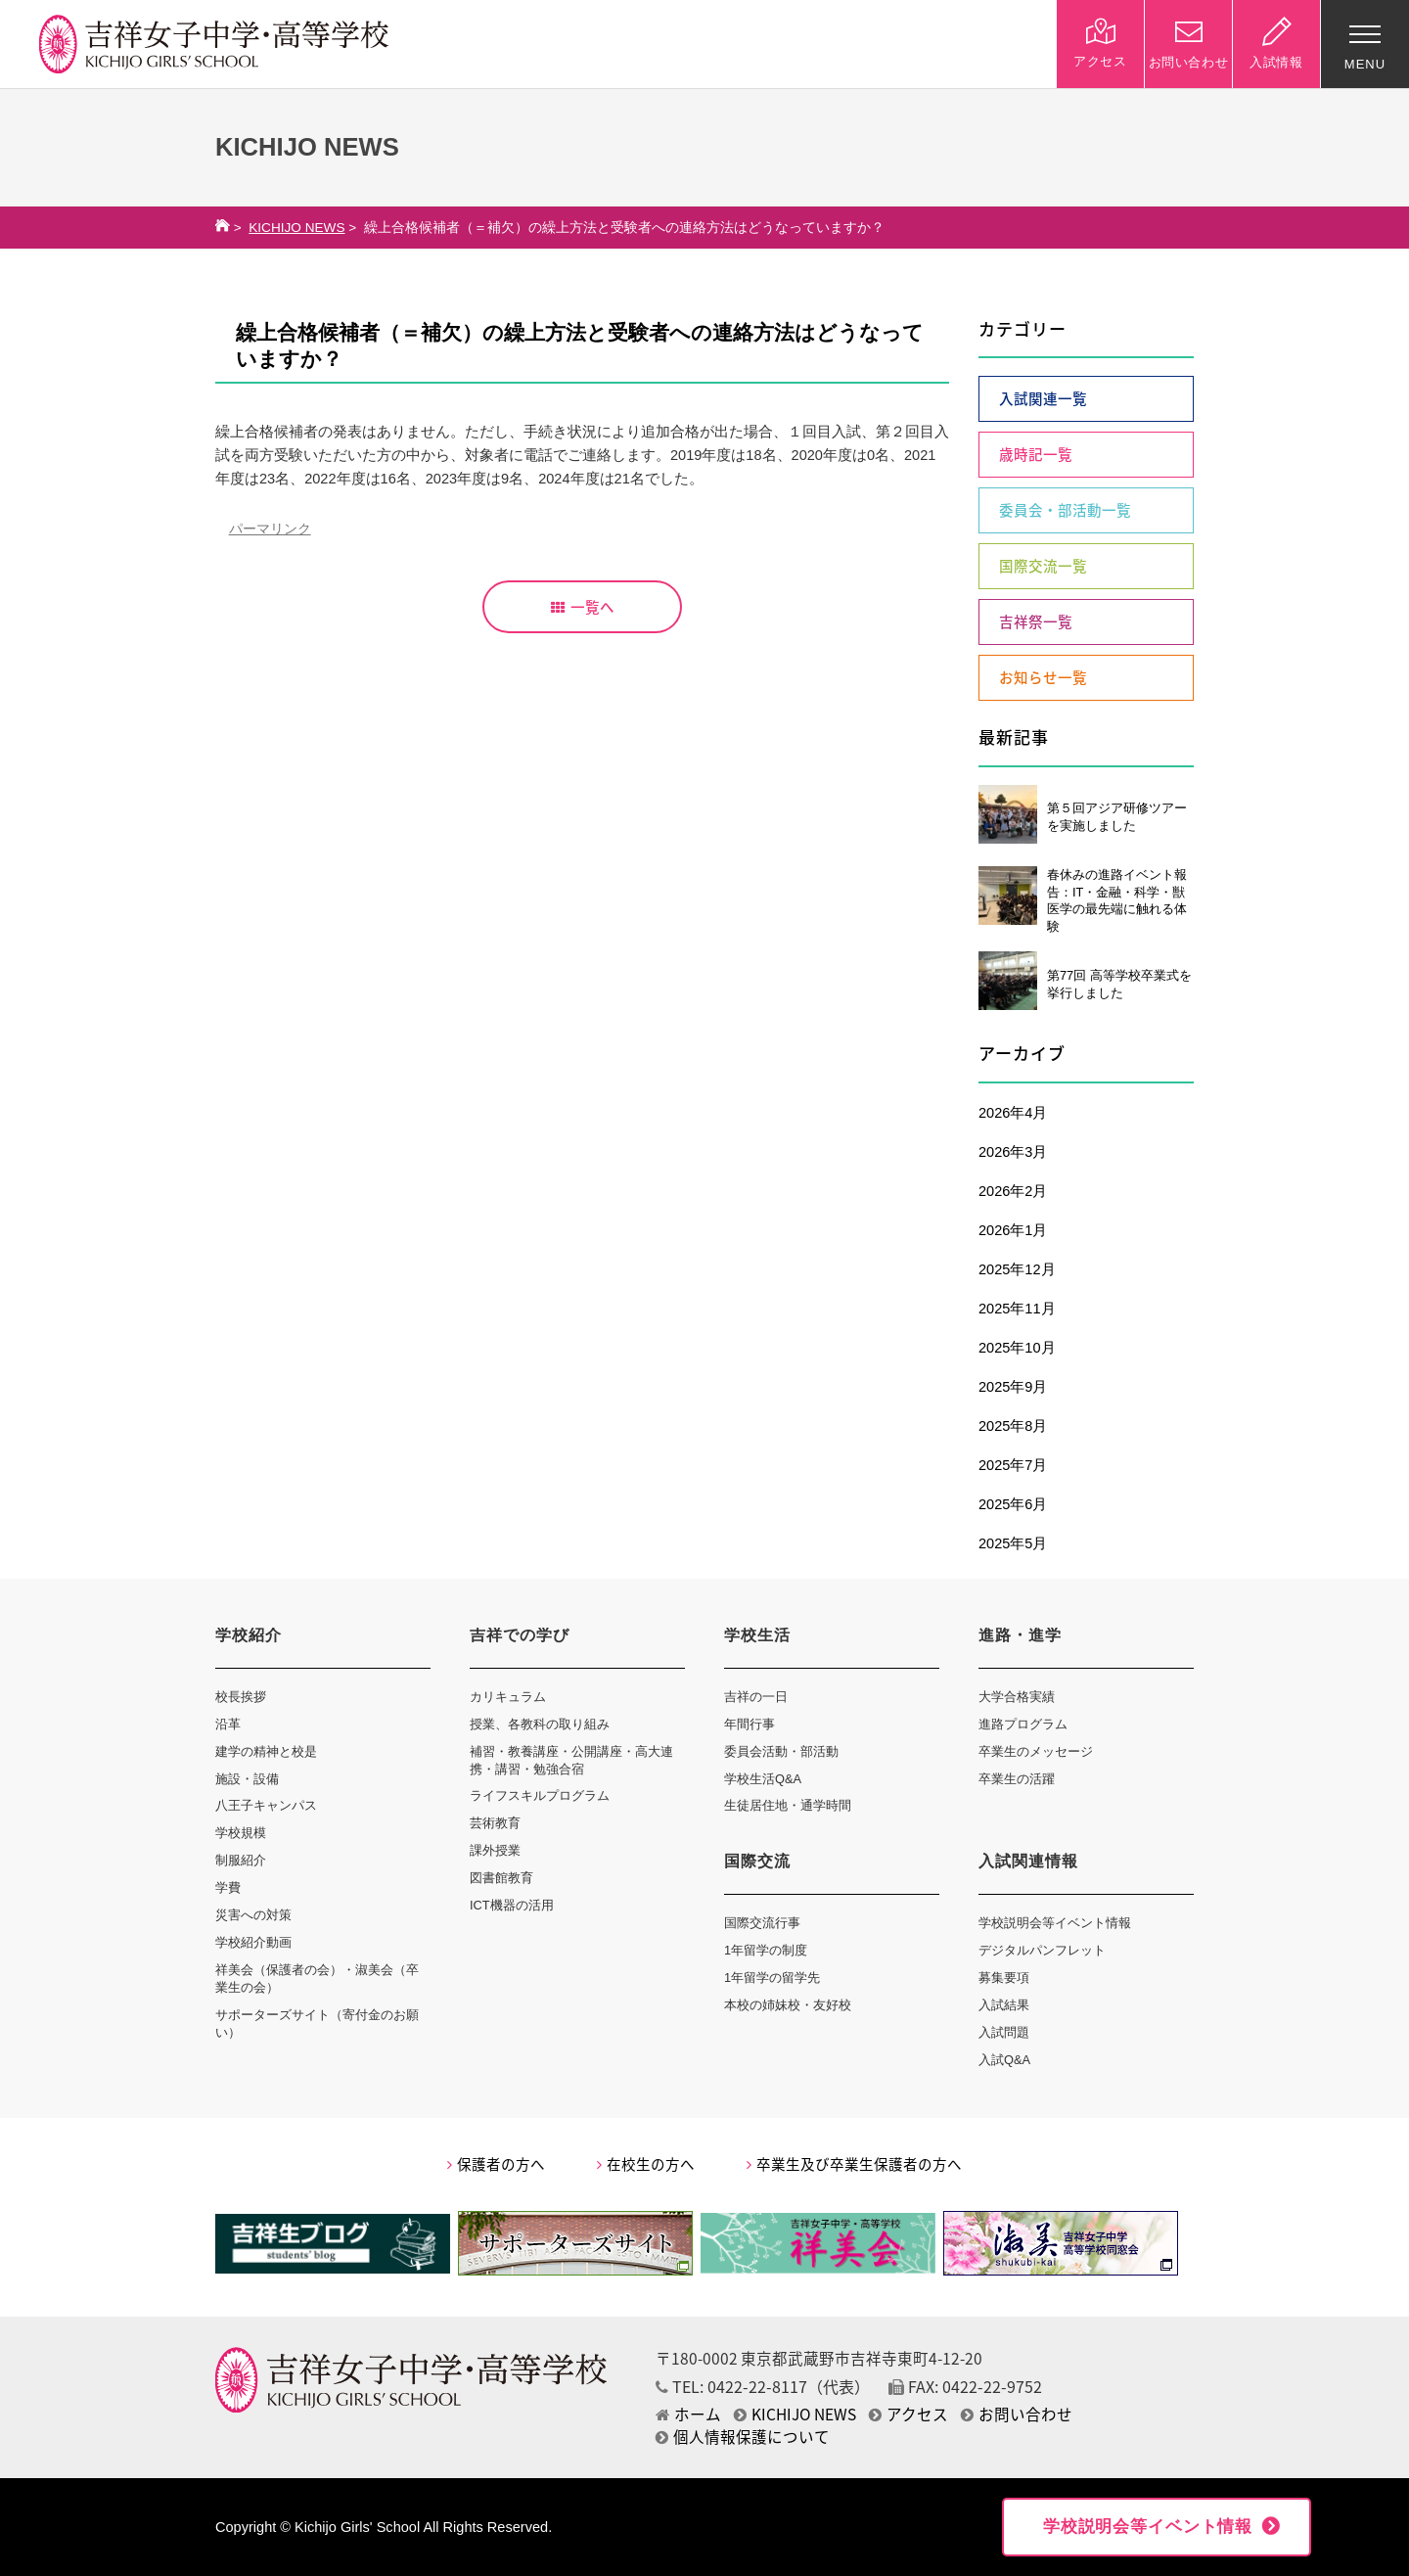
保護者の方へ (496, 2164)
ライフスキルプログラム (540, 1795)
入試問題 (1003, 2032)
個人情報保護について (743, 2436)
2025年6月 (1012, 1504)
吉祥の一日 (756, 1696)
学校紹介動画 (253, 1942)
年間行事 (749, 1724)
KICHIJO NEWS (296, 227)
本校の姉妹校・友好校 (787, 2005)
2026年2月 (1012, 1191)
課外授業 (495, 1850)
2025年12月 (1017, 1269)
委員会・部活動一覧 (1065, 510)
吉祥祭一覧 (1035, 621)
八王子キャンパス (266, 1805)
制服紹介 (240, 1860)
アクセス (908, 2414)
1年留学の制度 (765, 1950)
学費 (228, 1887)
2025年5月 (1012, 1543)
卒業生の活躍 (1016, 1778)
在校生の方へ (646, 2164)
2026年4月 (1012, 1113)
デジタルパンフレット (1042, 1950)
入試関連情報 (1028, 1861)
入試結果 (1003, 2005)
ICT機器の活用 (512, 1905)
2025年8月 (1012, 1426)
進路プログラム (1023, 1724)
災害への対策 (253, 1915)
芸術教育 (495, 1823)
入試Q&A (1004, 2059)
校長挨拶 (240, 1696)
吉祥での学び (519, 1635)
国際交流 (757, 1861)
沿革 (228, 1724)
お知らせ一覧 (1043, 677)
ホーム (688, 2414)
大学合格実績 (1016, 1696)
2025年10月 (1017, 1348)
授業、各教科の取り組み (540, 1724)
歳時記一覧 (1035, 454)
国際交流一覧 (1043, 565)
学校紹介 (248, 1635)
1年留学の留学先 (772, 1977)
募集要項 (1003, 1977)
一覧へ (582, 607)
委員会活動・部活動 (781, 1751)
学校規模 (240, 1832)
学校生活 (757, 1635)
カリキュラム (508, 1696)
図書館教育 (501, 1877)
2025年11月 (1017, 1308)
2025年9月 (1012, 1387)
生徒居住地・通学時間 (787, 1805)
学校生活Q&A (762, 1778)
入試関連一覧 (1043, 398)
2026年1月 (1012, 1230)
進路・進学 (1020, 1635)
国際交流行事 (762, 1922)
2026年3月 (1012, 1152)
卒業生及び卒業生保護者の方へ (854, 2164)
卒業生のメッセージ (1035, 1751)
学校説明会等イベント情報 (1054, 1922)
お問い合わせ (1016, 2414)
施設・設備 (247, 1778)
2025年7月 (1012, 1465)
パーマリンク (270, 529)
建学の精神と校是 (266, 1751)
